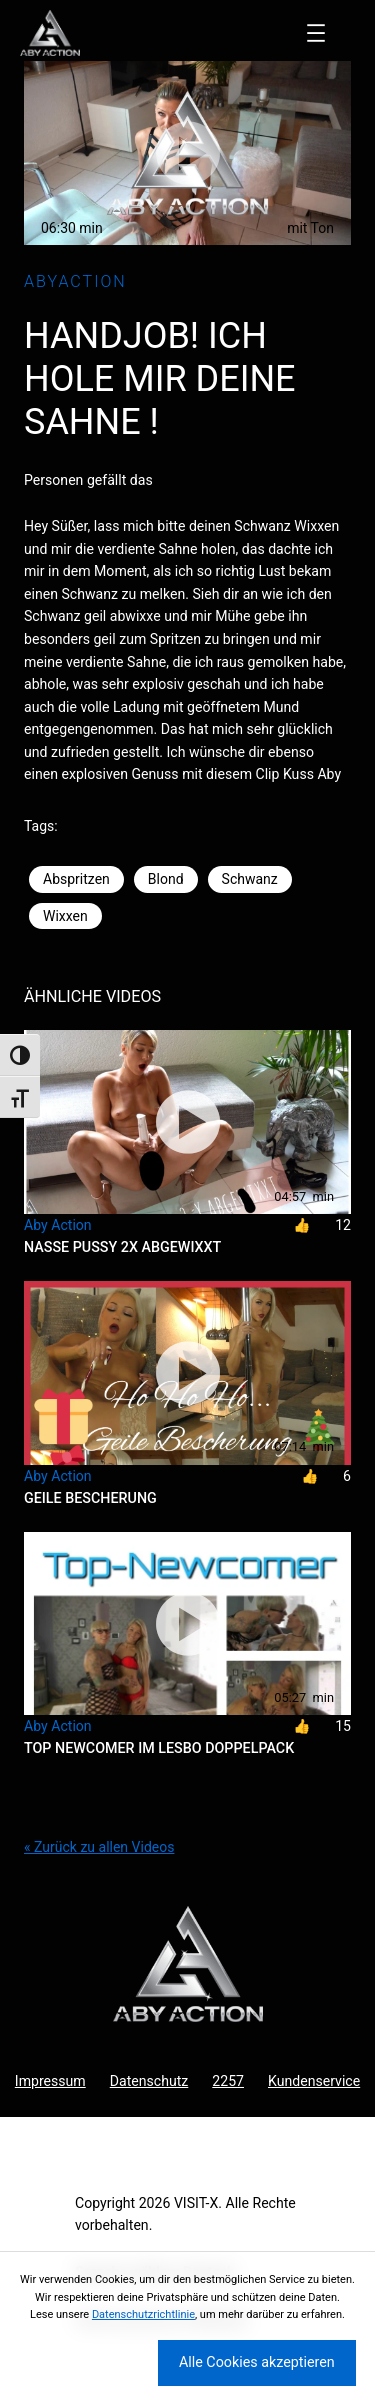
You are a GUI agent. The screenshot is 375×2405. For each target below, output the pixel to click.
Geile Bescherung (90, 1498)
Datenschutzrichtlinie (143, 2314)
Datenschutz (149, 2081)
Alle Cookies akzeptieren (257, 2362)
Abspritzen (76, 879)
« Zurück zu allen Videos (99, 1847)
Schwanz (250, 879)
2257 (228, 2081)
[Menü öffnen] (316, 33)
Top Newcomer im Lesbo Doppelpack (159, 1748)
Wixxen (65, 916)
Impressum (50, 2081)
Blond (166, 879)
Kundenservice (314, 2081)
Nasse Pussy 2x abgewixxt (122, 1247)
